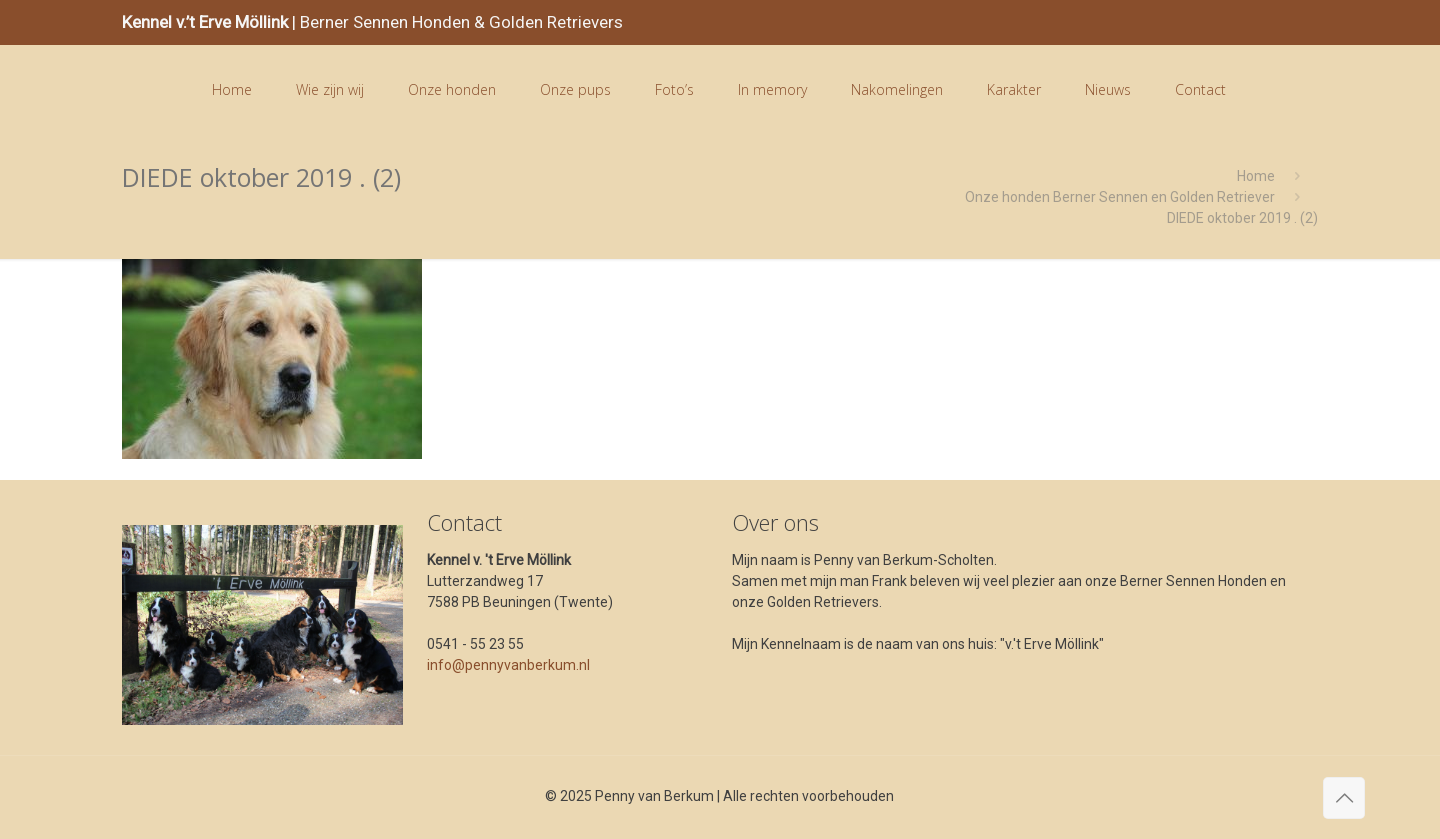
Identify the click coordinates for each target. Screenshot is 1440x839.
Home (1256, 176)
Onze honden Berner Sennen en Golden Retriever (1120, 197)
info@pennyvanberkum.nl (508, 665)
